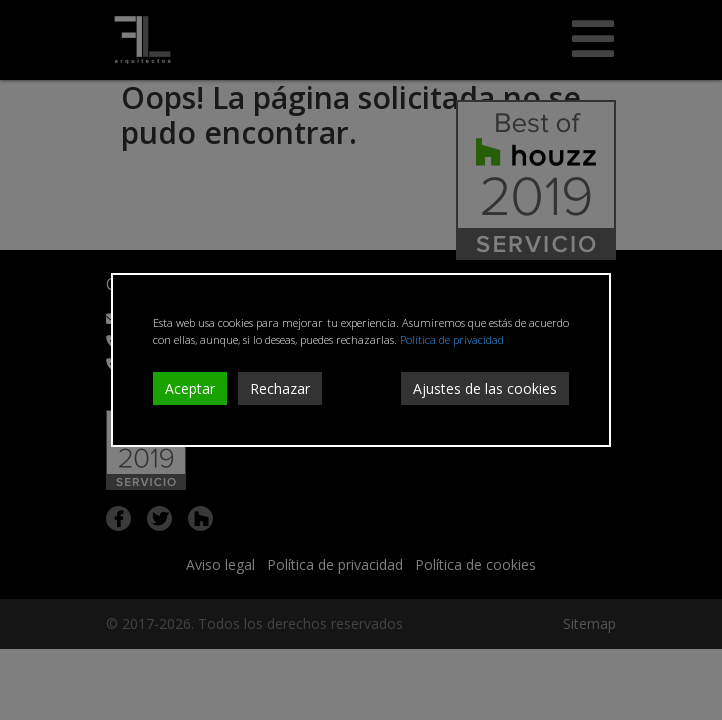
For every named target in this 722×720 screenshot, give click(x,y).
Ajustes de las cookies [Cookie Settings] (485, 388)
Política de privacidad (452, 339)
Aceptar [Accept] (190, 388)
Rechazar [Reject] (280, 388)
